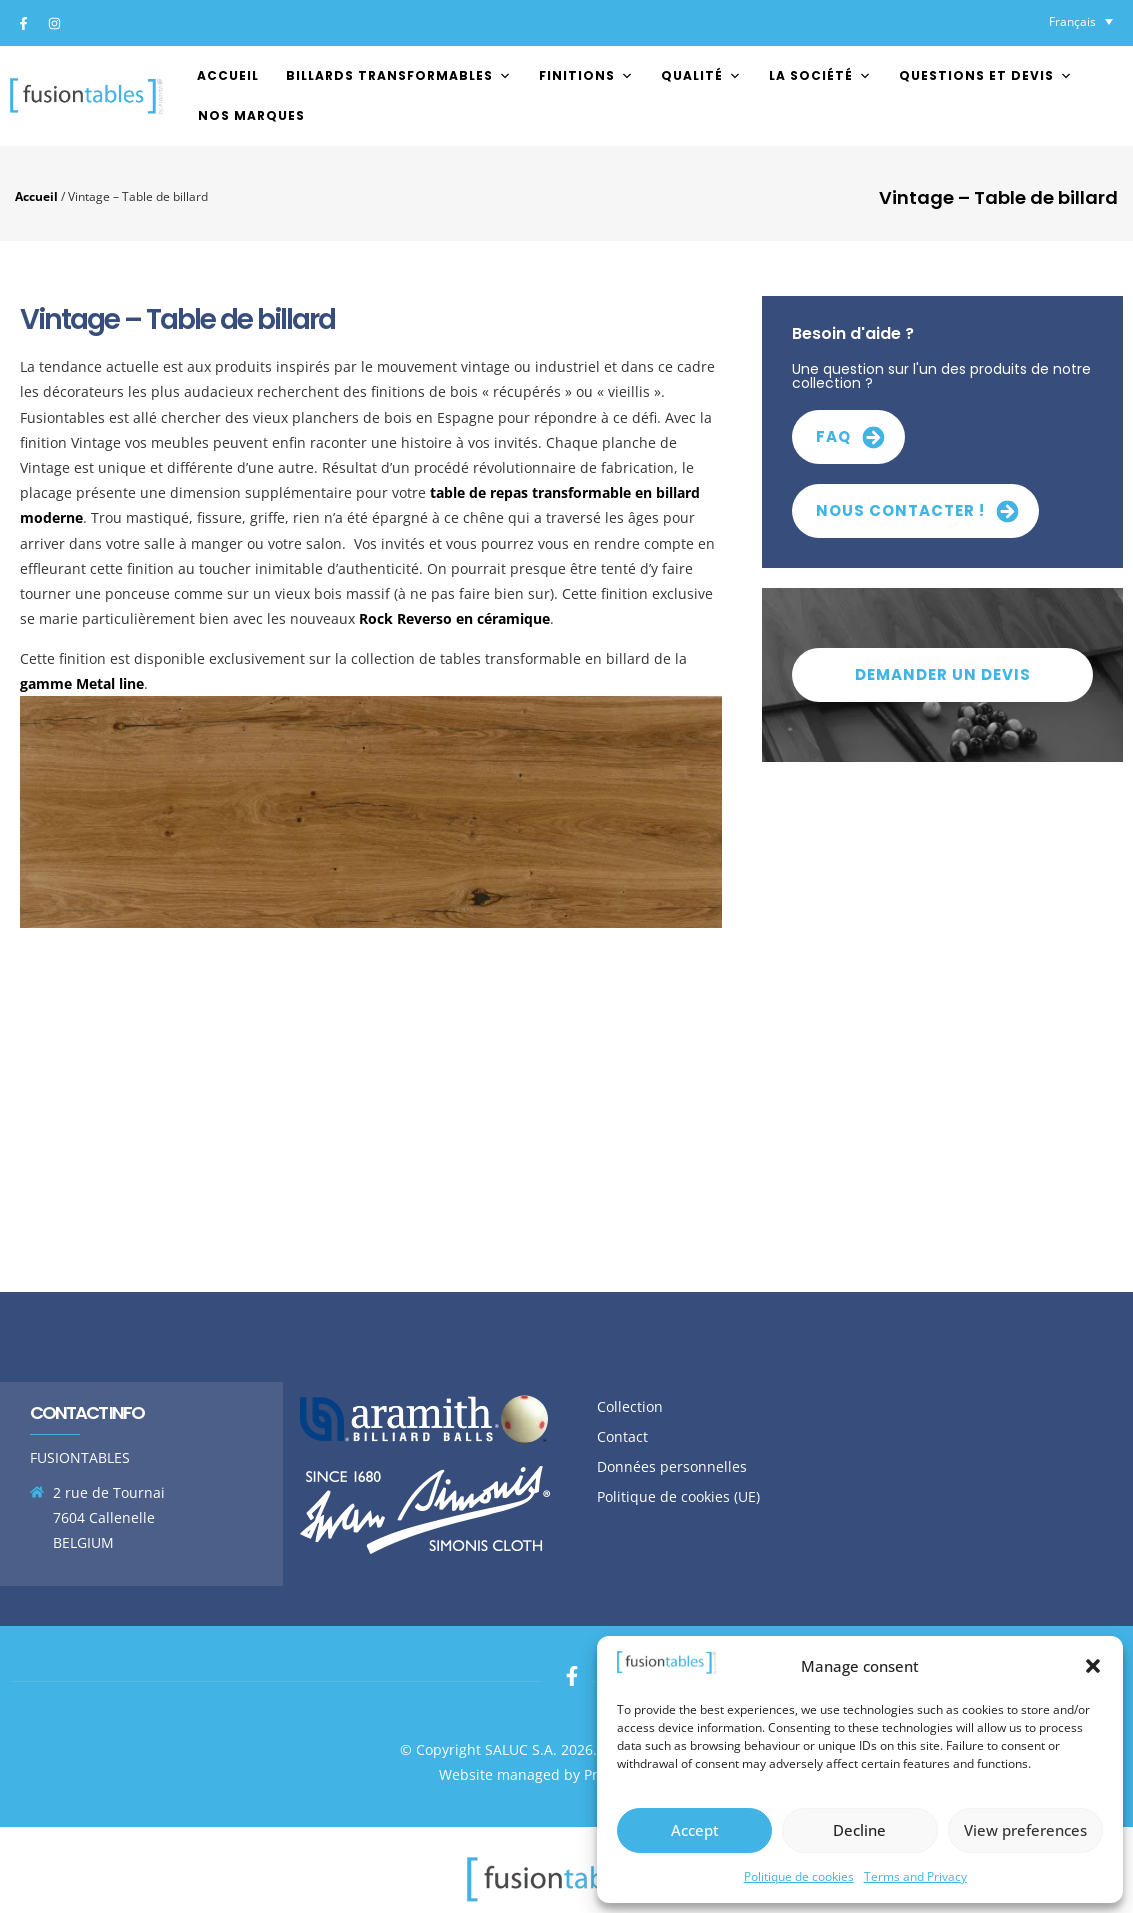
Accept (695, 1830)
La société (820, 75)
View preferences (1025, 1830)
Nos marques (251, 115)
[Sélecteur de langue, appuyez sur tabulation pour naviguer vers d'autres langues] (1081, 21)
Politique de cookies (799, 1876)
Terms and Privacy (915, 1876)
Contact (622, 1436)
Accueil (228, 75)
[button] (1093, 1666)
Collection (630, 1406)
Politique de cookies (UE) (678, 1496)
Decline (859, 1830)
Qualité (701, 75)
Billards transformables (399, 75)
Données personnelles (672, 1466)
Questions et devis (986, 75)
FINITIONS (586, 75)
